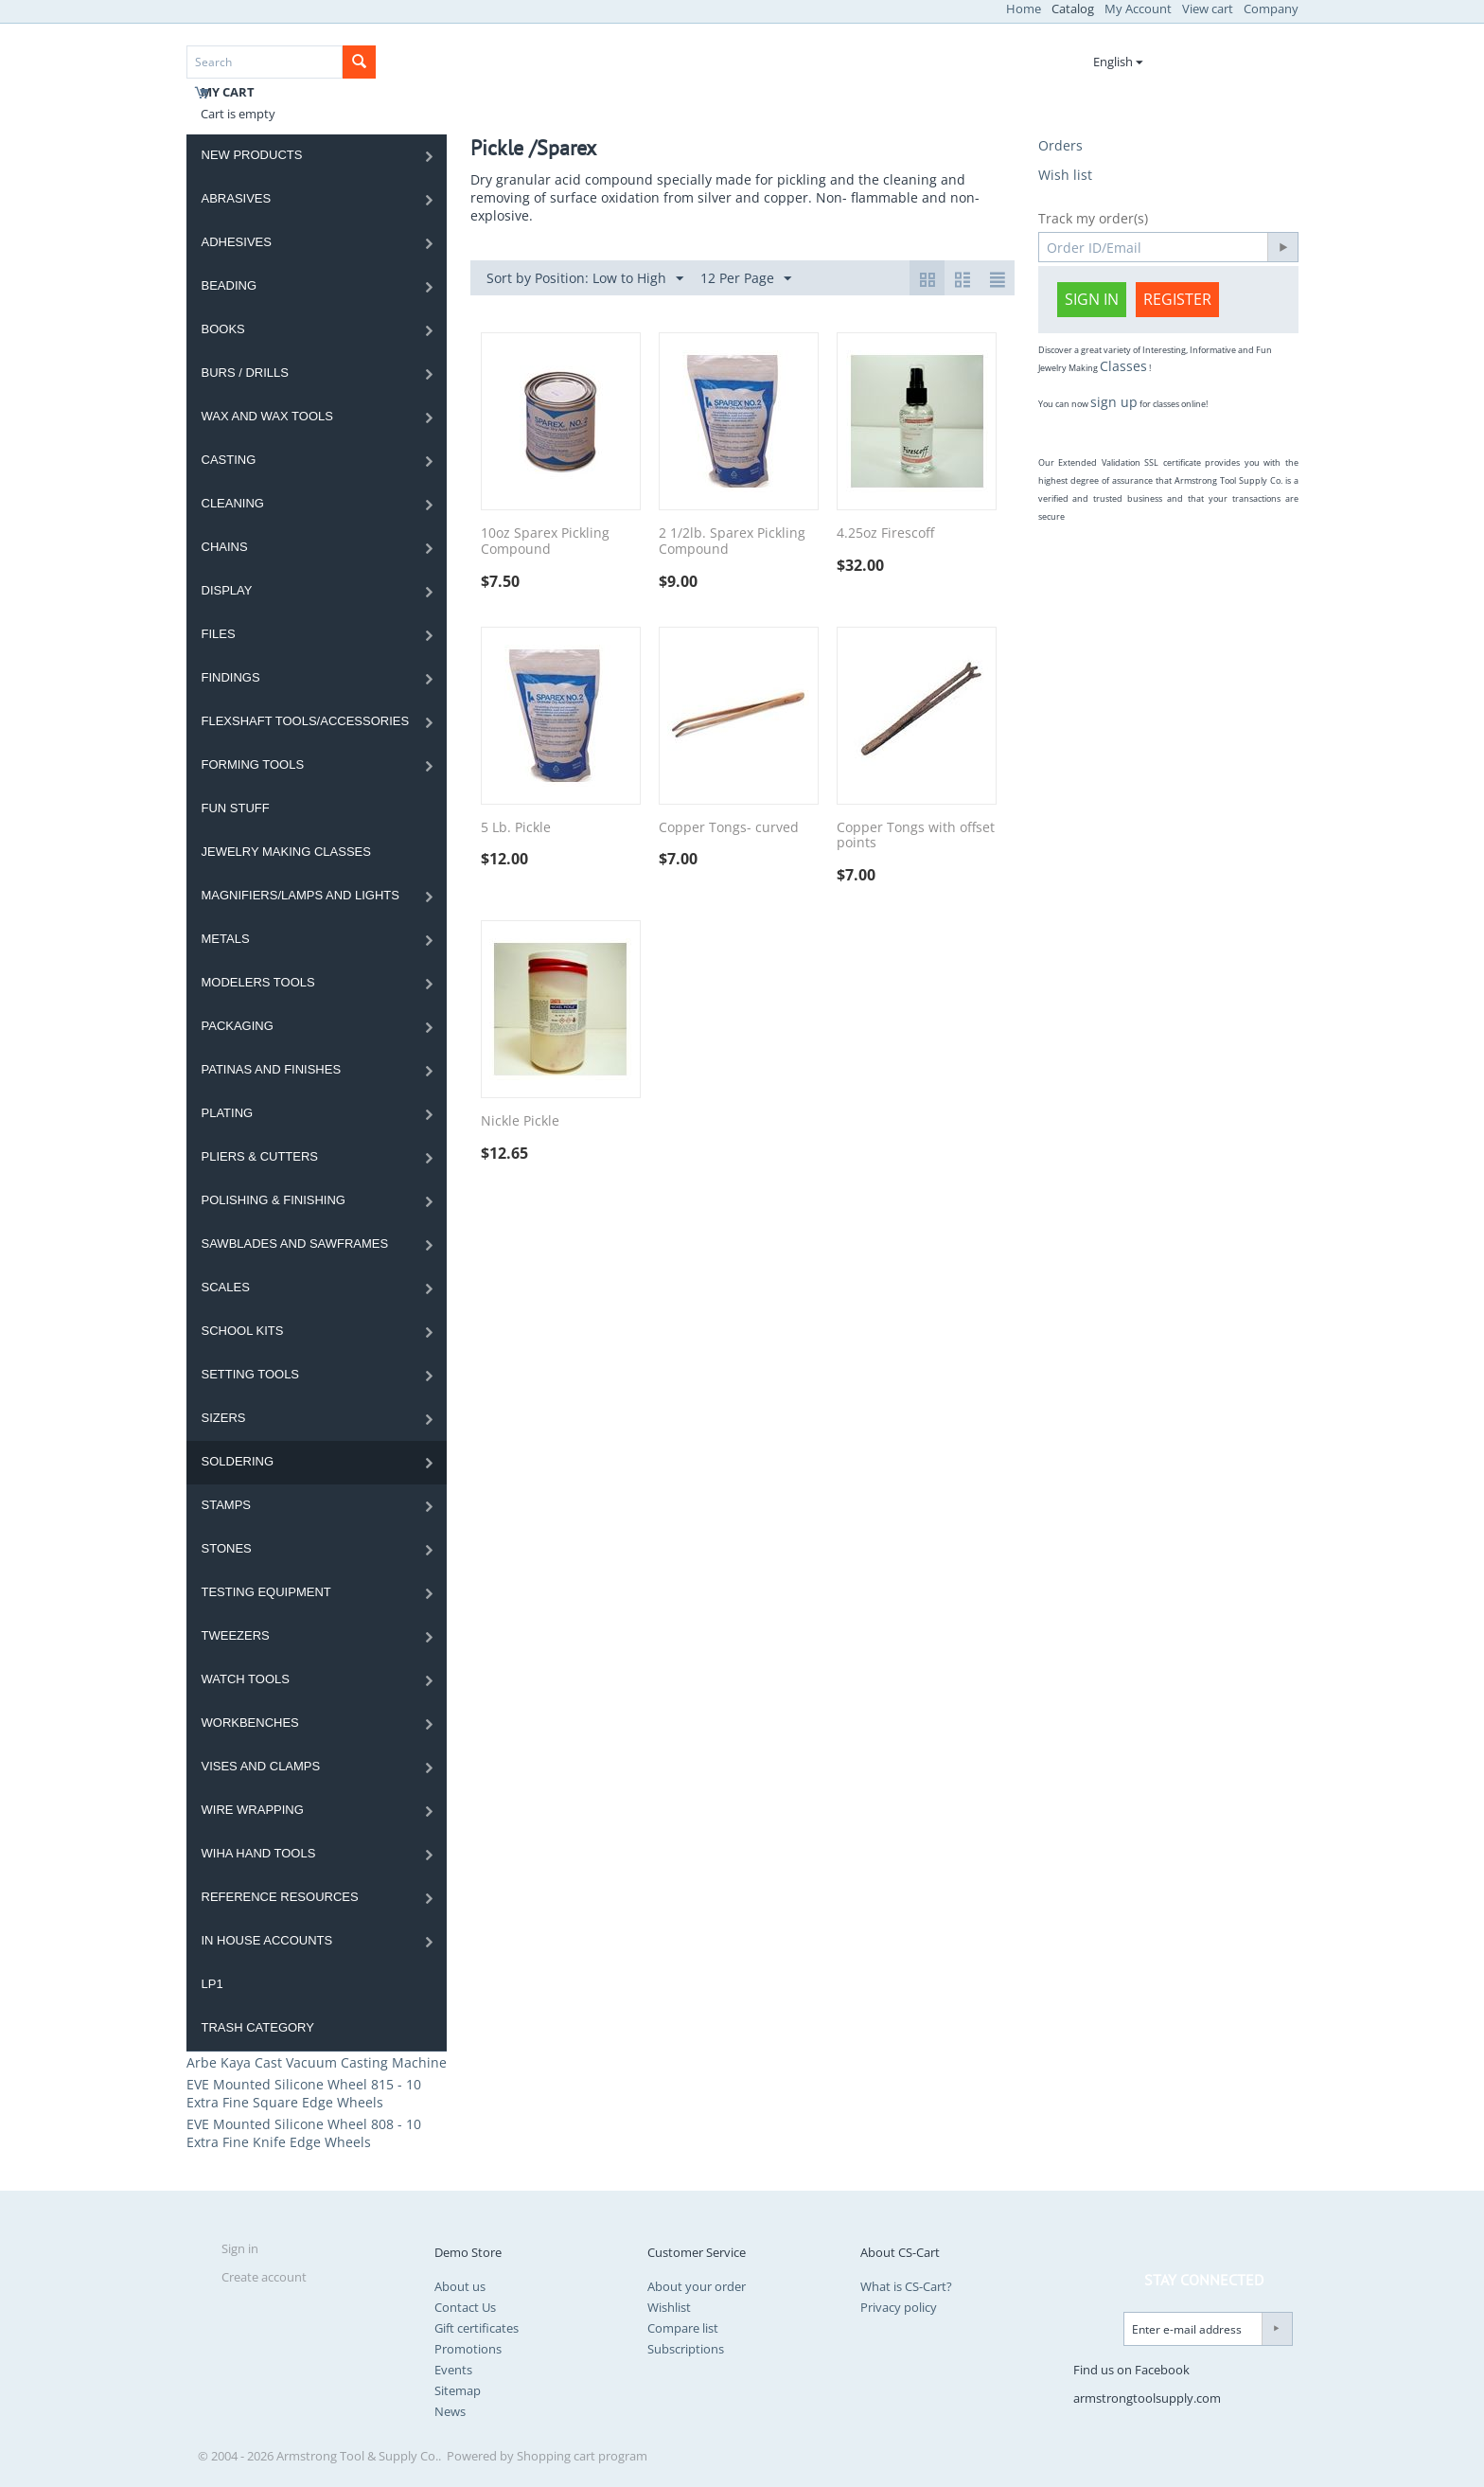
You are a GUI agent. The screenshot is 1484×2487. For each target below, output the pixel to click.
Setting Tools (251, 1374)
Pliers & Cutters (260, 1156)
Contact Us (465, 2307)
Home (1023, 8)
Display (227, 590)
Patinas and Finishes (272, 1069)
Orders (1060, 145)
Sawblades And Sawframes (295, 1243)
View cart (1207, 8)
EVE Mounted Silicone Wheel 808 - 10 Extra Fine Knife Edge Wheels (303, 2133)
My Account (1138, 8)
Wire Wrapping (253, 1810)
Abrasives (237, 198)
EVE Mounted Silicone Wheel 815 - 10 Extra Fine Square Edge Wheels (303, 2093)
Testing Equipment (266, 1592)
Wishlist (669, 2307)
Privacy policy (898, 2307)
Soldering (238, 1461)
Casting (229, 460)
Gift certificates (476, 2327)
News (450, 2411)
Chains (225, 547)
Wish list (1065, 175)
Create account (264, 2276)
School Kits (243, 1330)
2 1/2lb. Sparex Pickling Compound (732, 541)
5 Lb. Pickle (516, 828)
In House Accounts (267, 1940)
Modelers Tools (258, 982)
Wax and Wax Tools (267, 416)
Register (1177, 299)
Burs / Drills (245, 372)
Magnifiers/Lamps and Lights (301, 895)
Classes (1123, 366)
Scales (226, 1287)
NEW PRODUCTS (252, 155)
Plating (228, 1113)
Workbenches (250, 1722)
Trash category (258, 2027)
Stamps (227, 1505)
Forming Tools (253, 764)
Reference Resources (280, 1897)
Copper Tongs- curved (729, 828)
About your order (696, 2286)
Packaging (238, 1026)
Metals (226, 939)
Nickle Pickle (520, 1121)
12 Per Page (745, 279)
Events (453, 2369)
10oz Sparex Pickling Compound (545, 541)
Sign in (1092, 299)
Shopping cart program (582, 2455)
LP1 (212, 1984)
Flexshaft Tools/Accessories (306, 721)
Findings (231, 677)
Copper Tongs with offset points (916, 836)
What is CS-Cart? (906, 2286)
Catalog (1072, 8)
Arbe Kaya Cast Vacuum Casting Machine (316, 2062)
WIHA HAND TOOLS (259, 1853)
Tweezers (236, 1635)
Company (1271, 8)
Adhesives (237, 242)
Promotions (468, 2348)
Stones (227, 1548)
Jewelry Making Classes (286, 851)
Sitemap (457, 2390)
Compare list (682, 2327)
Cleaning (233, 503)
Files (219, 634)
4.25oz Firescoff (885, 533)
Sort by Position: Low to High (584, 279)
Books (223, 329)
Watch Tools (246, 1679)
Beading (229, 285)
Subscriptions (685, 2348)
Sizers (224, 1418)
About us (460, 2286)
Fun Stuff (236, 808)
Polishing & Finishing (273, 1200)
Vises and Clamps (261, 1766)
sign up (1114, 402)
